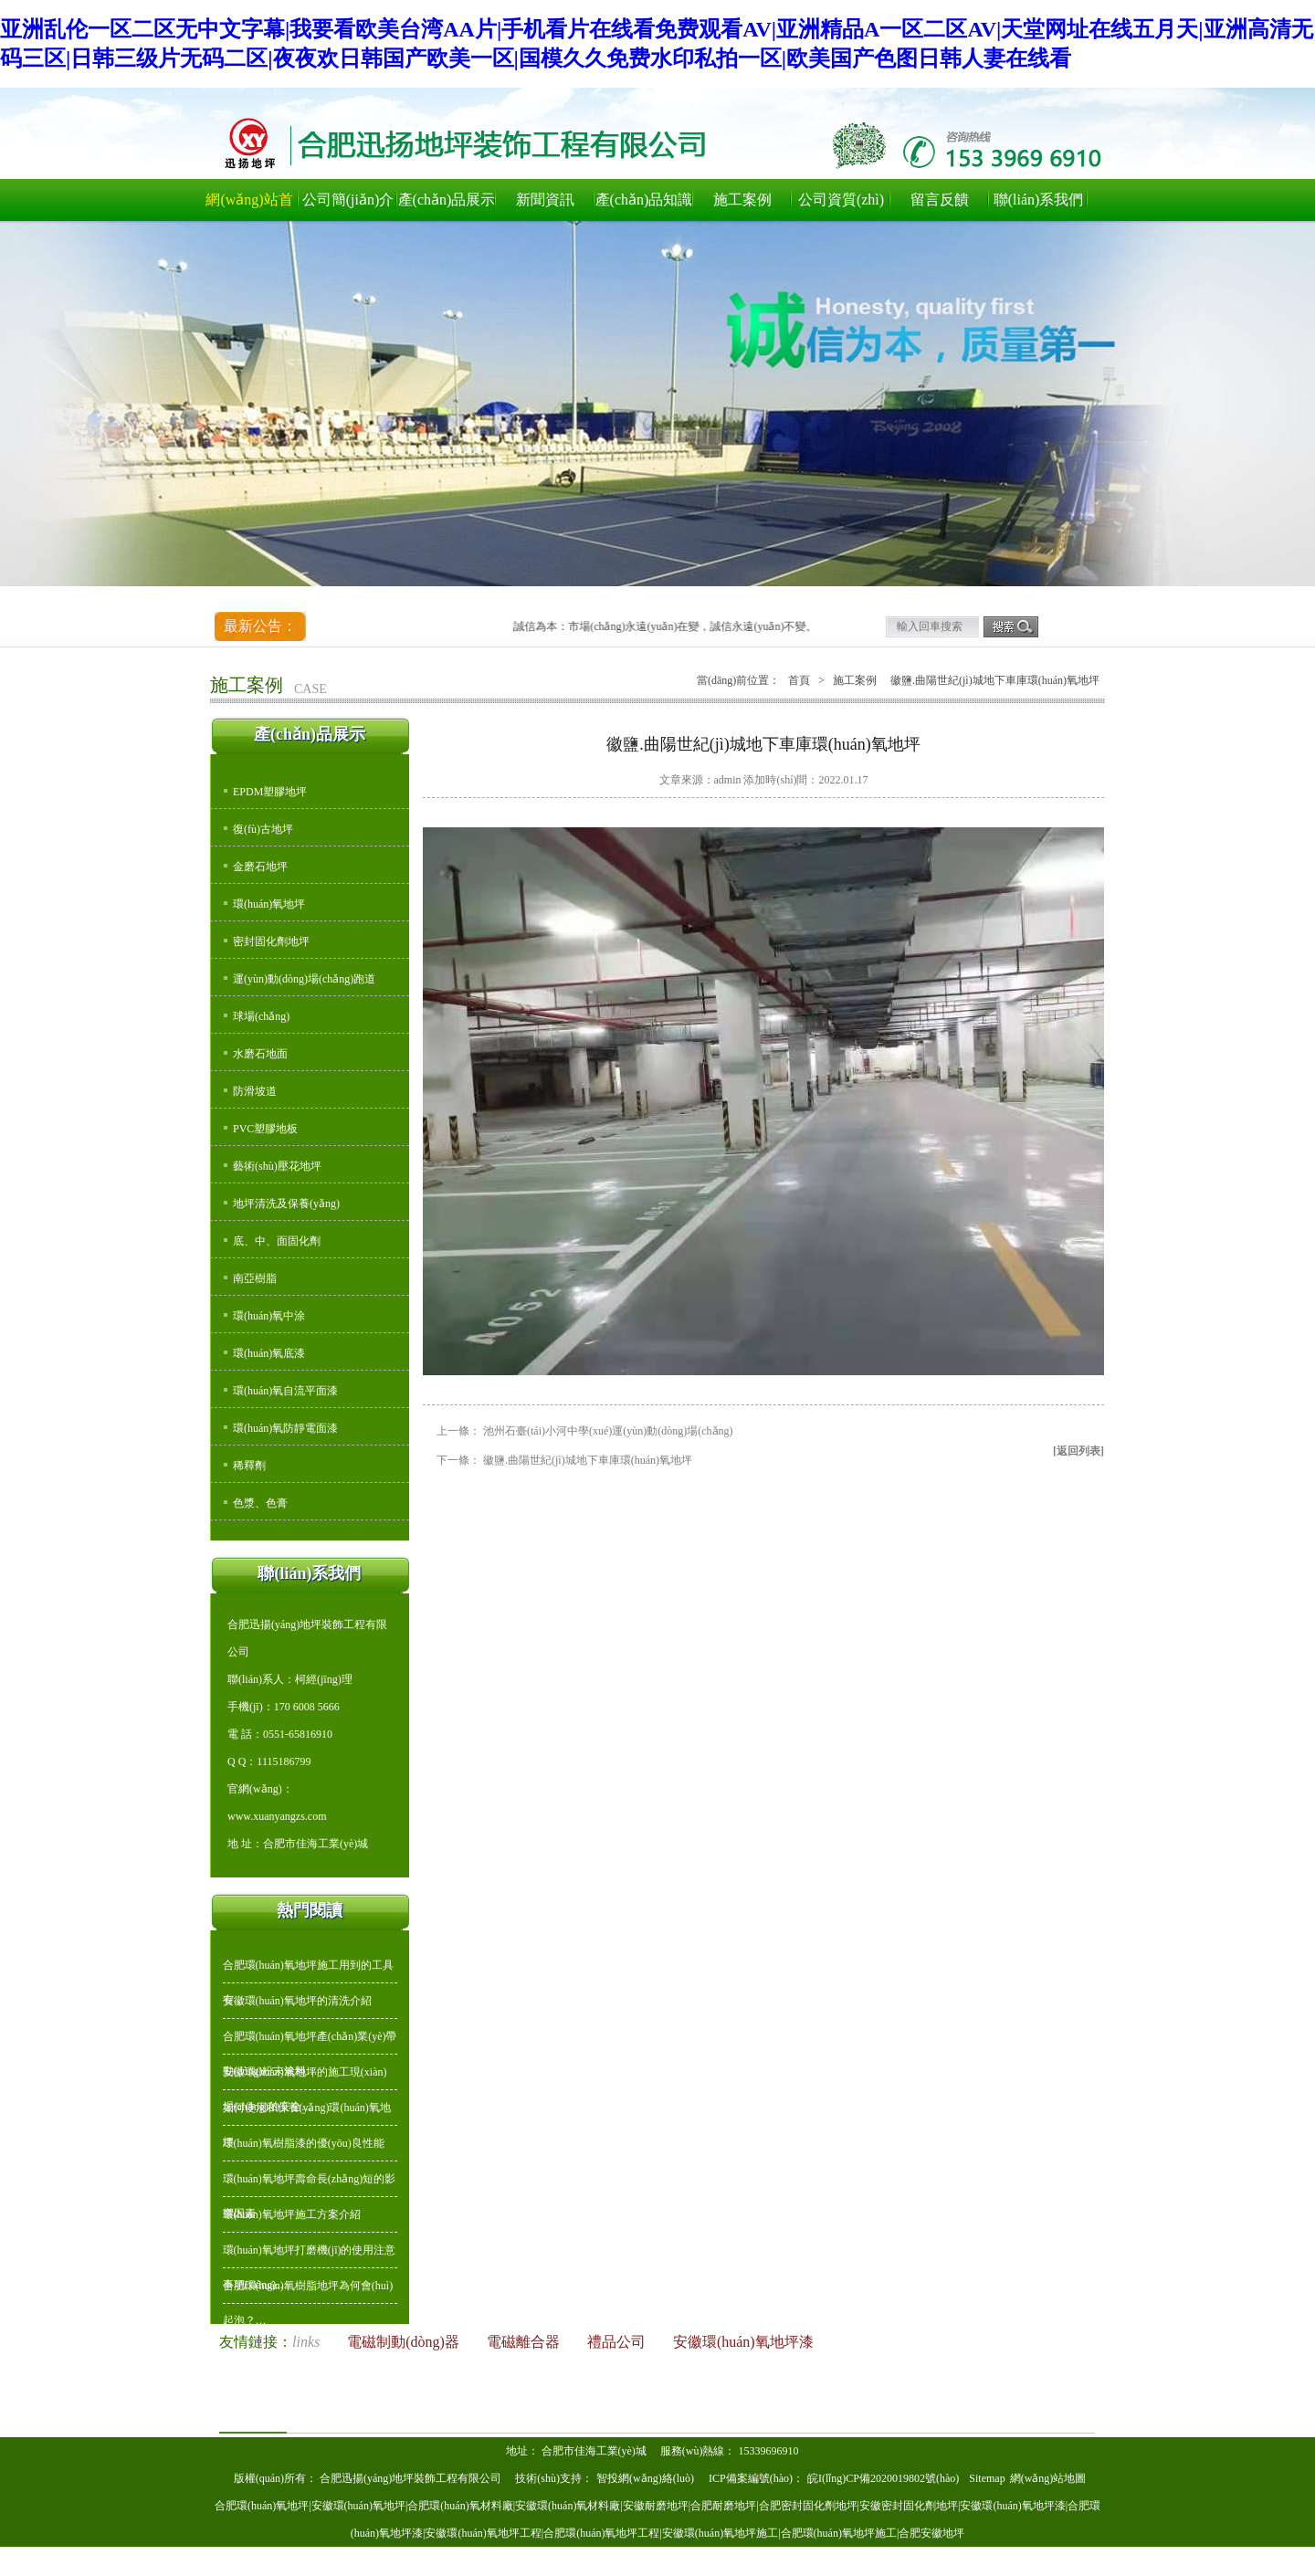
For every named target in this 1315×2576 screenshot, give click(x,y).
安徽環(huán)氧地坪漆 (743, 2342)
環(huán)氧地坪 (269, 904)
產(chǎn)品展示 (447, 199)
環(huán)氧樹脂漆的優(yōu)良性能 (303, 2143)
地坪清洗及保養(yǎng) (286, 1203)
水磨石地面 (260, 1053)
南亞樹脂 (255, 1278)
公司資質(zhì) (841, 199)
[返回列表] (1078, 1451)
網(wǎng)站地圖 (1048, 2478)
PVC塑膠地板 (265, 1128)
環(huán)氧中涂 (269, 1315)
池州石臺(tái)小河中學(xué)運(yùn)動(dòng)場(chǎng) (608, 1431)
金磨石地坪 (260, 866)
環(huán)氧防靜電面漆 (285, 1428)
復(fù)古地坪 (263, 829)
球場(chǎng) (261, 1016)
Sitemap (987, 2478)
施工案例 (742, 199)
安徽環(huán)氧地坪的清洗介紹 (297, 2000)
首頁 (799, 680)
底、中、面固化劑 (277, 1241)
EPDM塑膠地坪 (270, 791)
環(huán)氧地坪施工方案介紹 (292, 2214)
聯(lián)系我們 (1039, 199)
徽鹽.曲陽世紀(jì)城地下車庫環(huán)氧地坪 (587, 1460)
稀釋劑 (249, 1465)
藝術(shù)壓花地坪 (277, 1166)
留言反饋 (939, 199)
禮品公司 (618, 2342)
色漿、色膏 (260, 1503)
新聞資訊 (545, 199)
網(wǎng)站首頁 (248, 206)
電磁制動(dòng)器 (405, 2342)
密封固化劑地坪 (271, 941)
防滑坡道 (255, 1091)
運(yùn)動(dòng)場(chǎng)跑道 (304, 979)
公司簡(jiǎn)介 (348, 199)
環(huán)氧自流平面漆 (285, 1390)
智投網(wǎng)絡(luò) (645, 2478)
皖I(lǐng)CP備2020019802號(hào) (884, 2478)
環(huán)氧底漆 (269, 1353)
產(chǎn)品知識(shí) (644, 206)
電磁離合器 (525, 2342)
